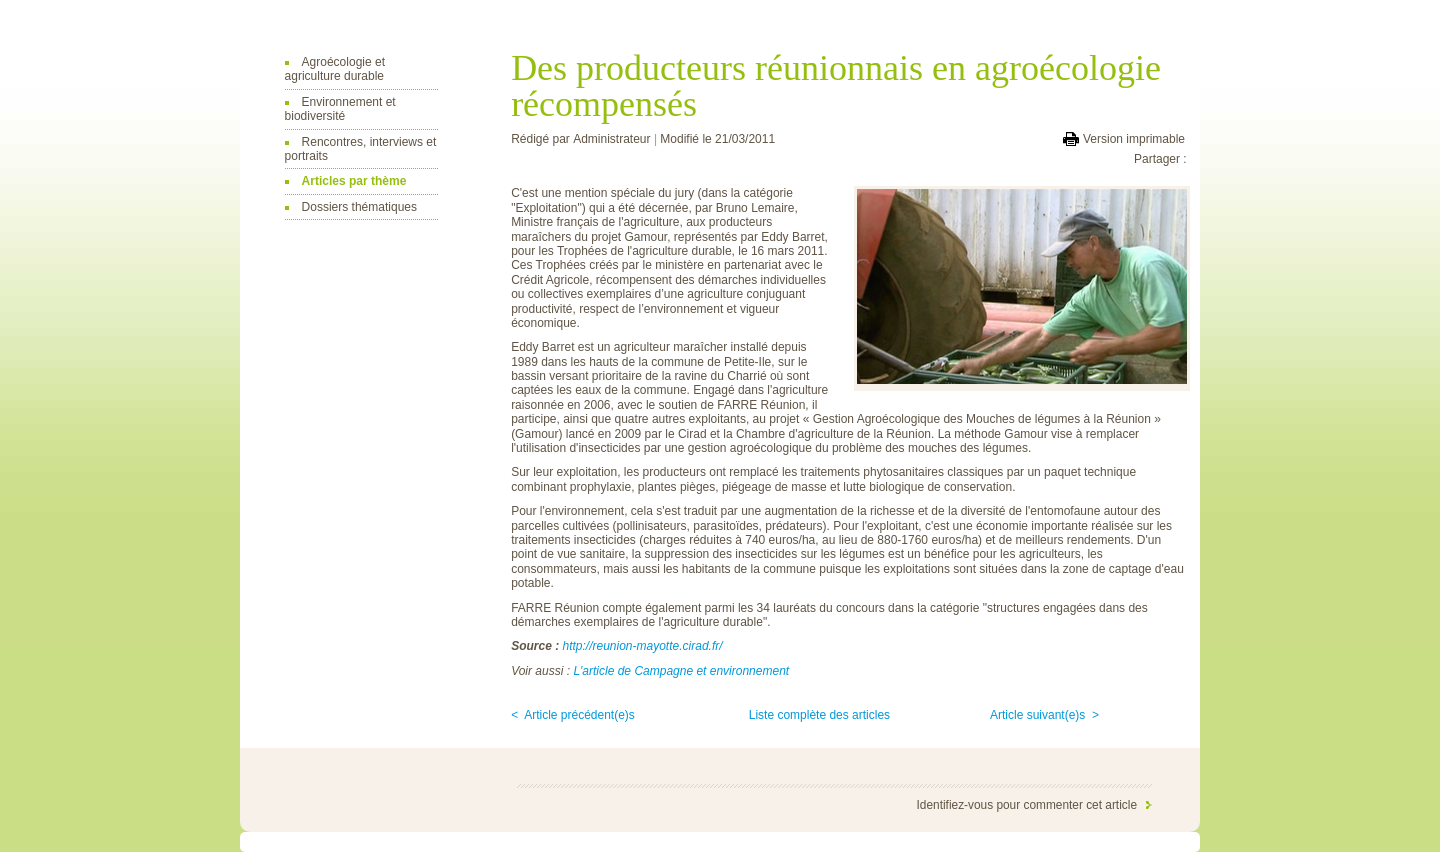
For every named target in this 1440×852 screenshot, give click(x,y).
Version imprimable (1134, 139)
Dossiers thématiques (359, 207)
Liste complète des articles (819, 715)
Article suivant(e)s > (1044, 715)
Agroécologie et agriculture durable (335, 69)
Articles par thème (354, 181)
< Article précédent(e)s (573, 715)
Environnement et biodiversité (340, 109)
